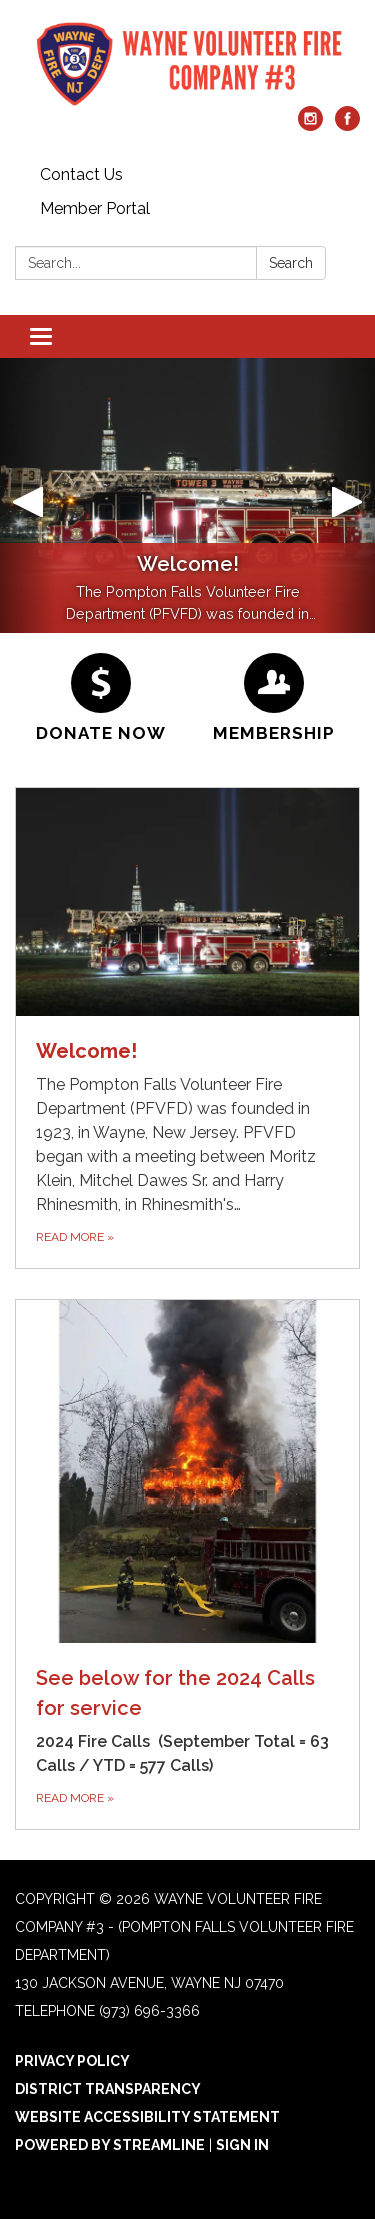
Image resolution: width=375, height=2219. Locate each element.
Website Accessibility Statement (147, 2117)
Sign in (242, 2145)
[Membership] (274, 698)
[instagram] (310, 125)
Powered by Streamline (110, 2145)
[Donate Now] (101, 698)
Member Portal (95, 208)
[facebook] (347, 125)
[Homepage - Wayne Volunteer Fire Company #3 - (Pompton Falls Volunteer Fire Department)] (187, 63)
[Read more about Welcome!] (187, 1028)
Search (291, 263)
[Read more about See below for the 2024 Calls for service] (187, 1564)
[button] (28, 495)
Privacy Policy (72, 2061)
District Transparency (108, 2089)
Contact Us (81, 174)
